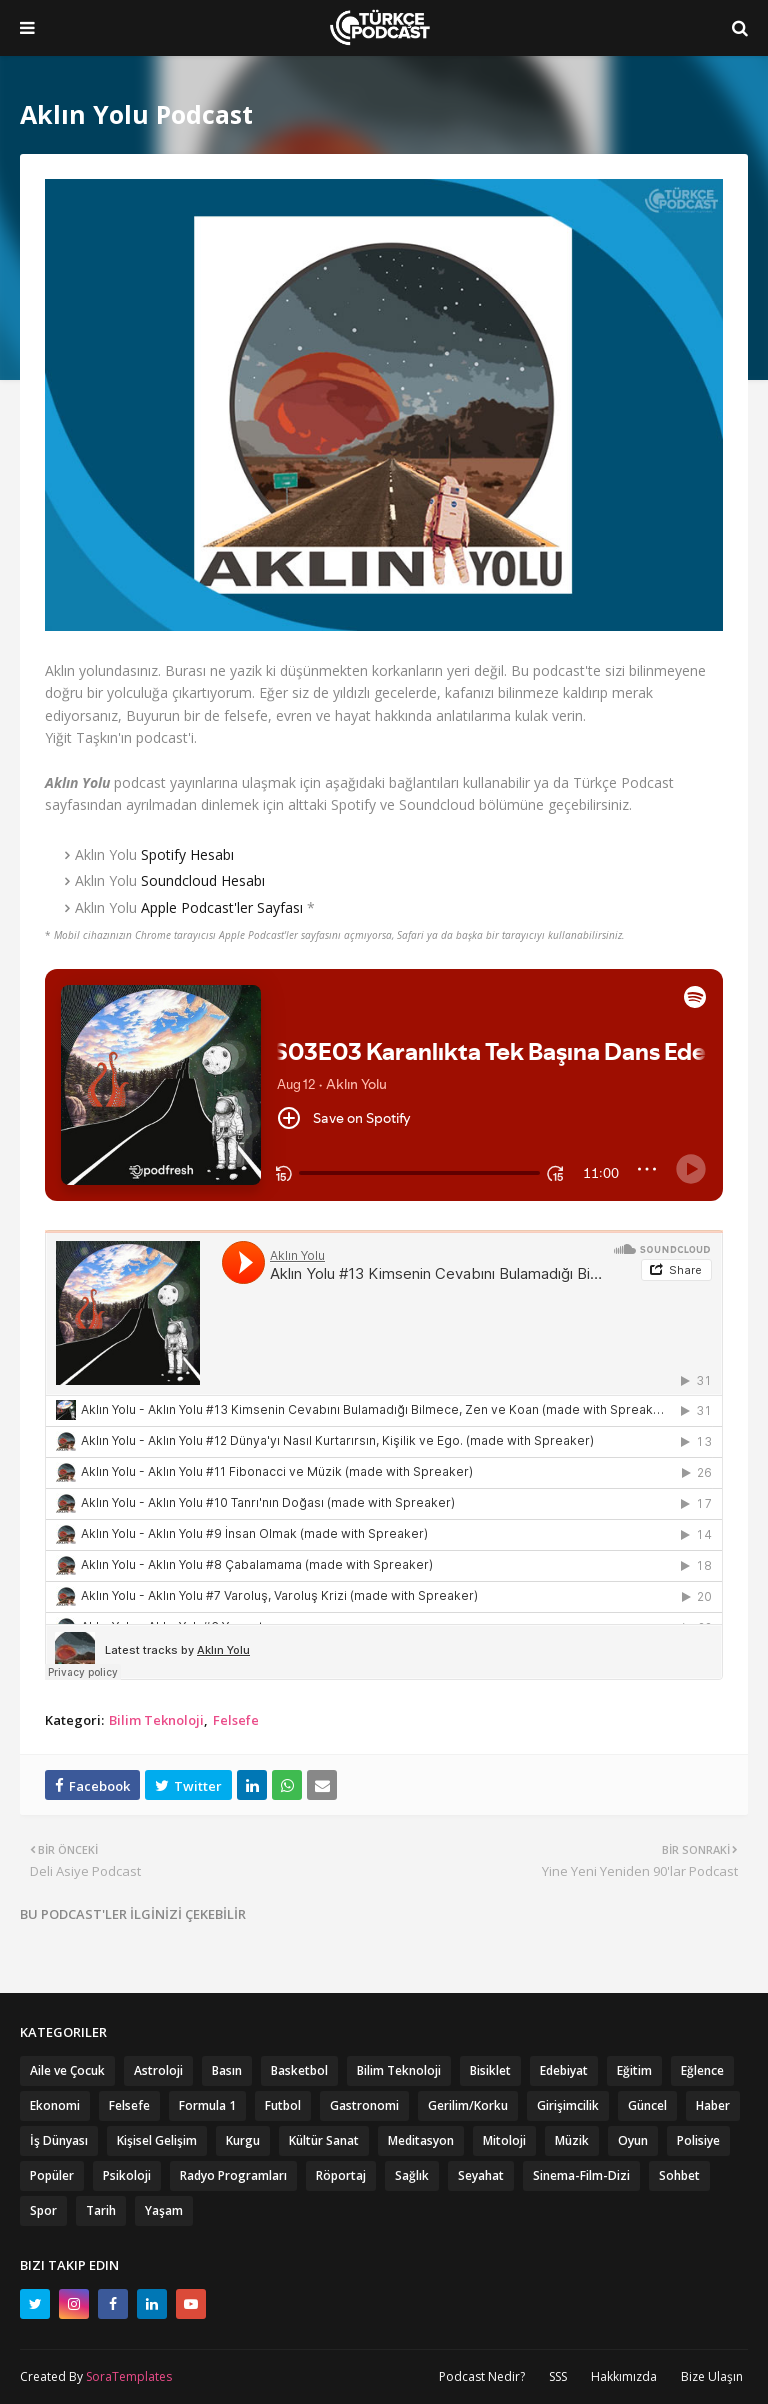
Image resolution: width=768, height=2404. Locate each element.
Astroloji (158, 2070)
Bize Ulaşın (712, 2376)
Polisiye (698, 2140)
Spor (43, 2210)
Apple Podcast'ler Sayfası (222, 907)
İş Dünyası (59, 2140)
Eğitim (634, 2070)
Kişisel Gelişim (157, 2140)
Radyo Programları (233, 2175)
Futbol (283, 2105)
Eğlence (702, 2070)
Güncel (647, 2105)
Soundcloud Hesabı (203, 880)
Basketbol (299, 2070)
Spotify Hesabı (187, 854)
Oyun (633, 2140)
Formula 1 (207, 2105)
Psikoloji (127, 2175)
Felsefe (236, 1720)
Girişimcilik (568, 2105)
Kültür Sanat (324, 2140)
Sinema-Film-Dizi (581, 2175)
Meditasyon (421, 2140)
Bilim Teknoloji (156, 1720)
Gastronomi (364, 2105)
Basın (227, 2070)
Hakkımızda (624, 2376)
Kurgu (243, 2140)
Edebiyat (564, 2070)
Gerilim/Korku (468, 2105)
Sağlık (412, 2175)
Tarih (101, 2210)
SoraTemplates (129, 2376)
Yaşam (164, 2210)
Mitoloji (504, 2140)
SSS (558, 2376)
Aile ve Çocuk (67, 2070)
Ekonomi (55, 2105)
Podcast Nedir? (482, 2376)
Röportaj (341, 2175)
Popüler (52, 2175)
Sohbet (679, 2175)
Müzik (572, 2140)
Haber (713, 2105)
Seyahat (481, 2175)
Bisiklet (490, 2070)
